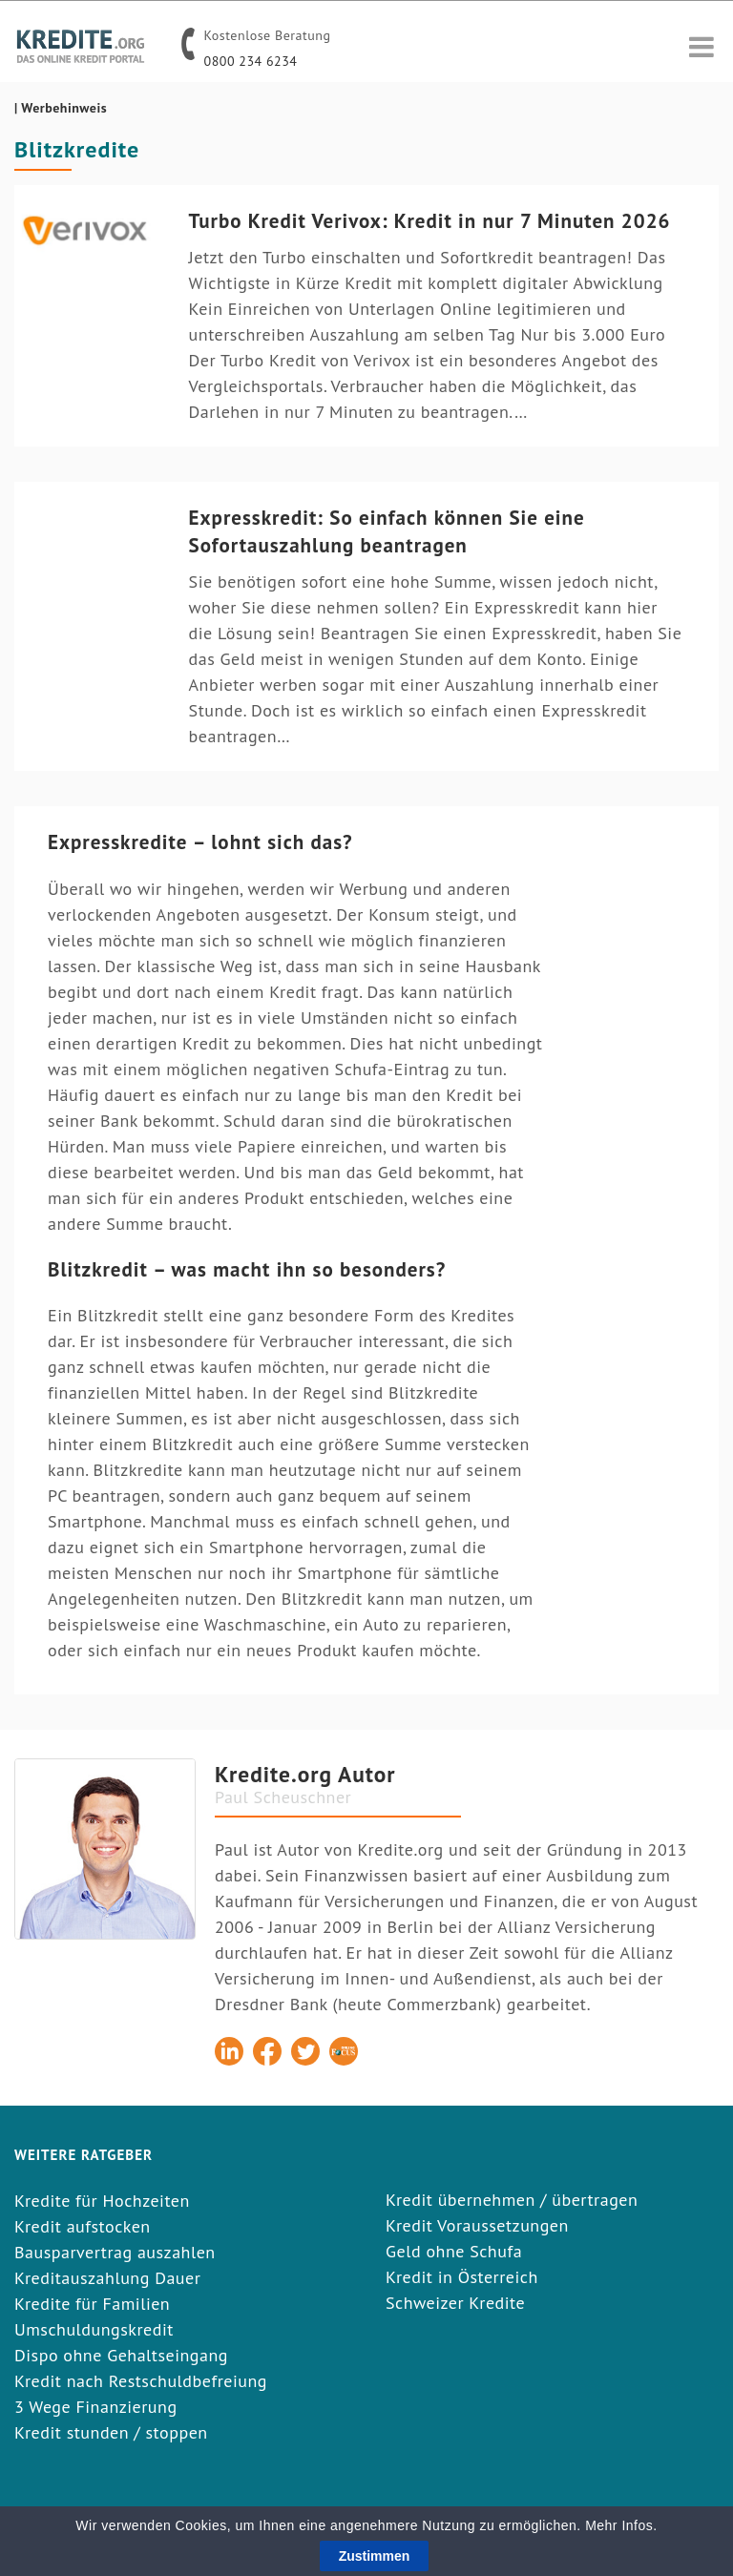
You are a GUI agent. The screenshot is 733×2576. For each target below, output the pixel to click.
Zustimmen (374, 2559)
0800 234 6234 (251, 61)
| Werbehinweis (60, 107)
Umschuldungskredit (94, 2329)
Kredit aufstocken (82, 2226)
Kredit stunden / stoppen (111, 2432)
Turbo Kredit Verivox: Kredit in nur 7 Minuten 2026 (430, 221)
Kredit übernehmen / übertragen (512, 2200)
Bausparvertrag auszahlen (115, 2252)
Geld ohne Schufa (454, 2251)
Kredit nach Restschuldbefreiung (140, 2381)
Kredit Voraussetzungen (477, 2225)
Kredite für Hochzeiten (102, 2201)
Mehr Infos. (621, 2529)
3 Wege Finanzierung (96, 2407)
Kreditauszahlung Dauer (107, 2278)
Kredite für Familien (92, 2304)
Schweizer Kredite (455, 2303)
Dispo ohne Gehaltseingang (121, 2355)
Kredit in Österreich (462, 2277)
